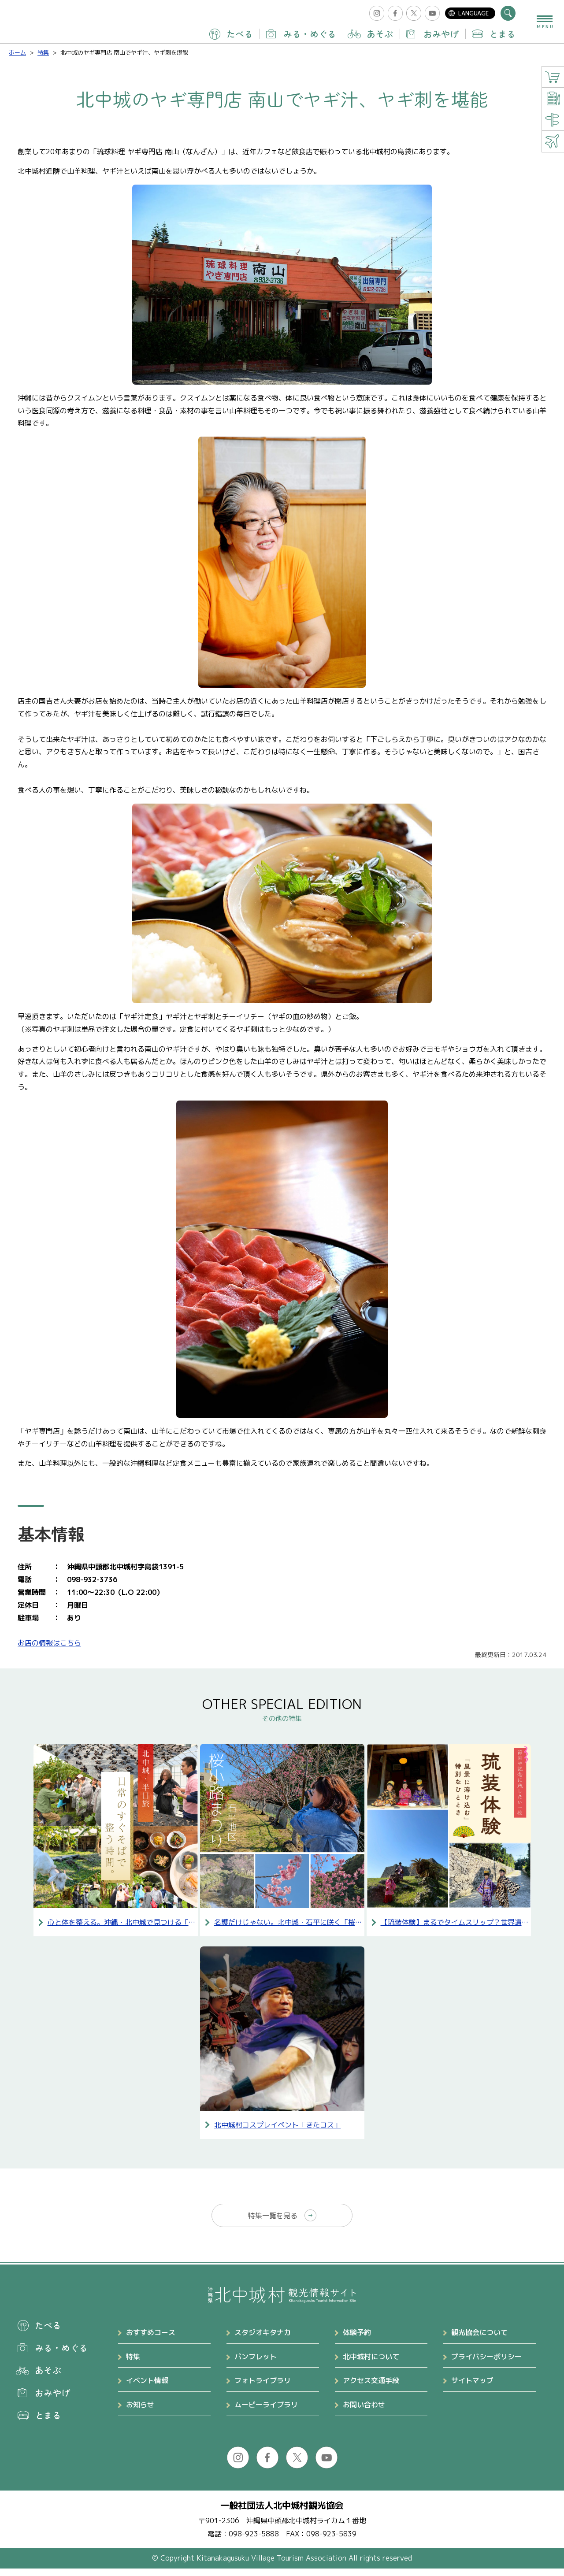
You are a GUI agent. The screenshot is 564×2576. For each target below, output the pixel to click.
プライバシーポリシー (486, 2364)
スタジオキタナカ (262, 2340)
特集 (133, 2364)
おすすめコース (150, 2340)
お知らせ (140, 2412)
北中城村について (371, 2364)
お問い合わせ (364, 2412)
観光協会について (479, 2340)
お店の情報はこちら (49, 1643)
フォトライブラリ (262, 2388)
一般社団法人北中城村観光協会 (282, 2513)
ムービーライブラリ (266, 2412)
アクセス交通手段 (371, 2388)
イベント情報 (147, 2388)
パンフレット (255, 2364)
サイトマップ (472, 2388)
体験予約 (357, 2340)
